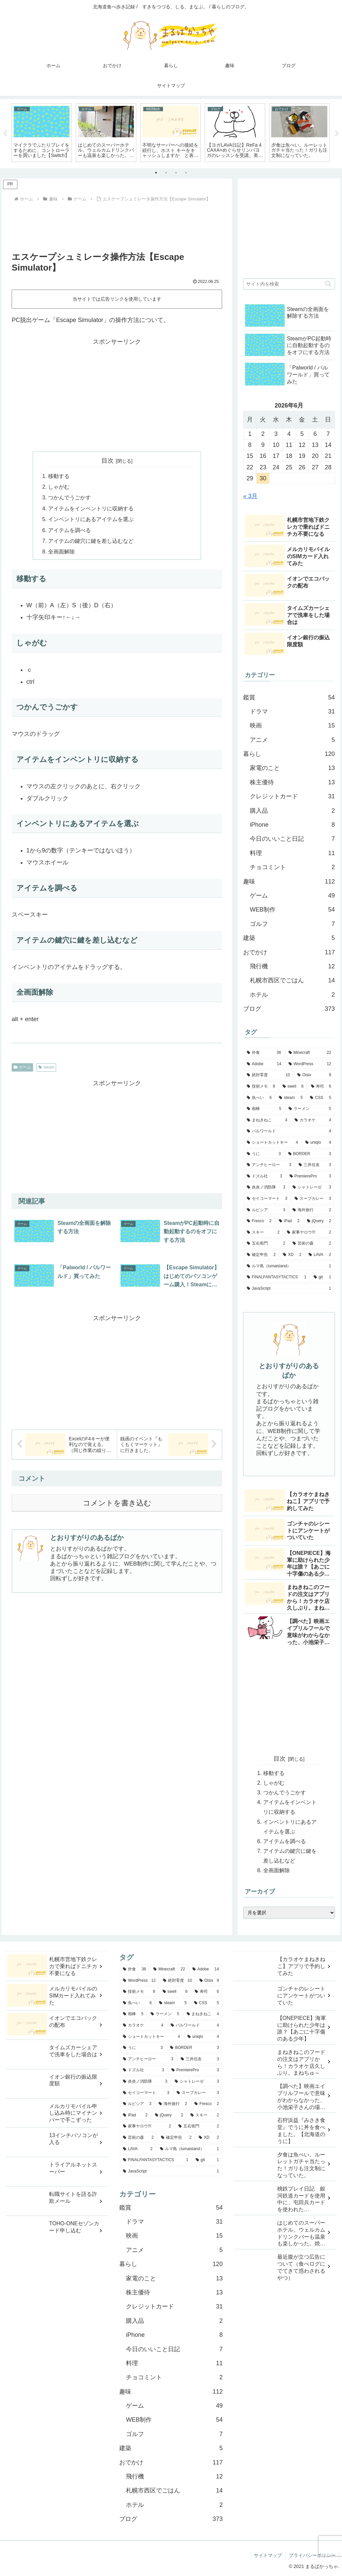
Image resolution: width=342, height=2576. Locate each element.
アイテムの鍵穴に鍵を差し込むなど (91, 541)
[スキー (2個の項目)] (263, 1233)
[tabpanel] (41, 132)
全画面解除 (61, 551)
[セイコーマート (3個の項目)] (267, 1199)
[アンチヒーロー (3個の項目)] (269, 1165)
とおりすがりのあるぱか (87, 1537)
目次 (108, 460)
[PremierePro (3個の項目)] (310, 1176)
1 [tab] (156, 172)
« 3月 (250, 496)
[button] (328, 284)
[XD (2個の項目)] (292, 1255)
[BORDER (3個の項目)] (309, 1154)
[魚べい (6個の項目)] (259, 1098)
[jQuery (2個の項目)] (319, 1221)
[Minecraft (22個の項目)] (310, 1053)
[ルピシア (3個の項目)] (266, 1210)
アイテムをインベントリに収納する (91, 508)
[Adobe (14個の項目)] (264, 1064)
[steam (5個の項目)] (291, 1098)
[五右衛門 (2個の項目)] (266, 1244)
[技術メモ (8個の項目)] (261, 1087)
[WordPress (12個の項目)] (310, 1064)
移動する (58, 476)
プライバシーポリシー (312, 2555)
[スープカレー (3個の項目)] (313, 1199)
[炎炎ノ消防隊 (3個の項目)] (266, 1187)
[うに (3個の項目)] (264, 1154)
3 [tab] (176, 172)
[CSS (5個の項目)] (320, 1098)
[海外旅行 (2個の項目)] (312, 1210)
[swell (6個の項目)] (293, 1087)
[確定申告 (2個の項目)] (261, 1255)
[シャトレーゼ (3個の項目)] (312, 1187)
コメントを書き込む (117, 1503)
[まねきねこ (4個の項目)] (267, 1120)
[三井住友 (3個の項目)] (315, 1165)
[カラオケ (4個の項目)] (313, 1120)
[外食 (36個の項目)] (264, 1053)
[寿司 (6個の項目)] (321, 1087)
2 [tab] (166, 172)
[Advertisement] (117, 223)
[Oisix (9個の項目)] (314, 1075)
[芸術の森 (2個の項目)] (312, 1244)
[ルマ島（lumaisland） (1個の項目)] (289, 1266)
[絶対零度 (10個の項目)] (268, 1075)
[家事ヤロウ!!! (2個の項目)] (309, 1233)
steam (46, 1067)
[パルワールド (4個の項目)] (289, 1131)
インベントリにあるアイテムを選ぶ (91, 519)
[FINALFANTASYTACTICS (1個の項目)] (276, 1277)
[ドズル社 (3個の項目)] (264, 1176)
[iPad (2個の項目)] (289, 1221)
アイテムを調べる (69, 530)
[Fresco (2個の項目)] (259, 1221)
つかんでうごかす (69, 497)
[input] (289, 284)
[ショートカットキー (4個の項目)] (272, 1143)
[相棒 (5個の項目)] (264, 1109)
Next (337, 133)
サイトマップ (268, 2555)
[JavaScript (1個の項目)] (289, 1289)
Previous (5, 133)
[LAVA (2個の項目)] (320, 1255)
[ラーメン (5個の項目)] (310, 1109)
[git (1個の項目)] (322, 1277)
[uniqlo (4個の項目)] (318, 1143)
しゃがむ (58, 487)
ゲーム (22, 1067)
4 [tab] (186, 172)
